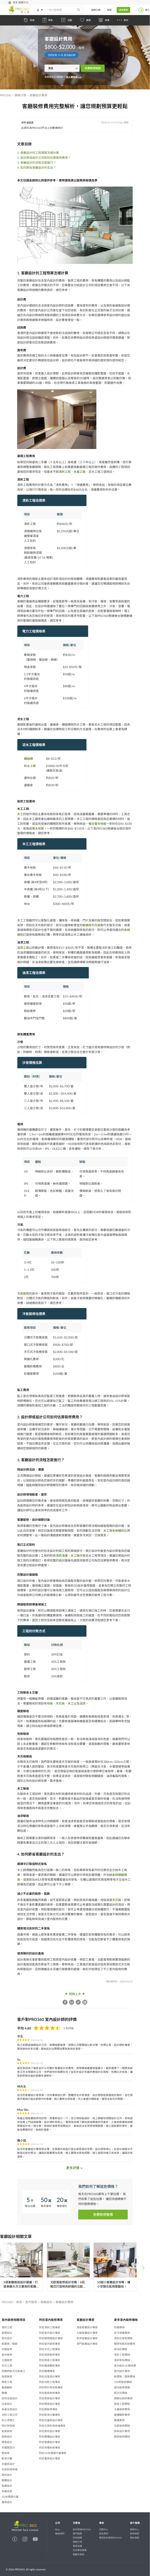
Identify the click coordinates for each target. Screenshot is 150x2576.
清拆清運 (62, 1555)
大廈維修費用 (122, 2409)
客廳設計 (46, 2302)
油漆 (82, 1703)
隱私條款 (134, 2537)
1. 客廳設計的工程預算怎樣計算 (38, 152)
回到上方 (74, 1994)
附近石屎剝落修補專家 (52, 2425)
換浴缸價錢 (120, 2349)
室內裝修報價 (122, 2387)
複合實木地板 (97, 823)
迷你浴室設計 (9, 2398)
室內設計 (7, 2338)
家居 (19, 2302)
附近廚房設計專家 (49, 2398)
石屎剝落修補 (9, 2469)
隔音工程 (7, 2381)
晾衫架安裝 (8, 2425)
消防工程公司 (9, 2414)
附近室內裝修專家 (49, 2343)
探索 (109, 9)
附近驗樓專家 (47, 2371)
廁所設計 (7, 2474)
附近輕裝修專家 (48, 2409)
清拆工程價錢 (122, 2354)
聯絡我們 (59, 2533)
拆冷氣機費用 (122, 2332)
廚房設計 (7, 2436)
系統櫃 (116, 1530)
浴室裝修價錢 (122, 2425)
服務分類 (95, 9)
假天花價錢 (120, 2392)
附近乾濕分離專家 (49, 2414)
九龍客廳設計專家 (87, 2332)
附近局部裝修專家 (49, 2354)
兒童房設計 (8, 2463)
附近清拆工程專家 (49, 2327)
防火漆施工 (8, 2420)
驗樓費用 (119, 2420)
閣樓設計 (7, 2480)
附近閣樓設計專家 (49, 2436)
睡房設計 (7, 2442)
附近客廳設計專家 (49, 2442)
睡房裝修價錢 (122, 2436)
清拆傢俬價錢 (122, 2360)
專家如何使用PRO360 (110, 2537)
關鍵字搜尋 (78, 2554)
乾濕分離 (7, 2458)
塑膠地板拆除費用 (124, 2343)
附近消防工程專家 (49, 2381)
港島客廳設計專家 (87, 2327)
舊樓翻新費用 (122, 2414)
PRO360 (5, 95)
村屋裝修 (7, 2349)
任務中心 (103, 2529)
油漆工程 (23, 947)
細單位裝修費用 (123, 2398)
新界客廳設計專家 (87, 2338)
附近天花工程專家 (49, 2349)
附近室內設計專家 (49, 2332)
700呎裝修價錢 (123, 2381)
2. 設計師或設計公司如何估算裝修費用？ (44, 157)
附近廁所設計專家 (49, 2431)
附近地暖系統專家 (49, 2447)
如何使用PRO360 (82, 2529)
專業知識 (77, 2546)
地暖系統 (7, 2491)
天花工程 (7, 2365)
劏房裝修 (7, 2431)
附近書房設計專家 (49, 2458)
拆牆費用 (119, 2327)
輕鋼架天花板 (91, 925)
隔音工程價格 (122, 2403)
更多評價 (75, 2168)
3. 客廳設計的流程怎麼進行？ (36, 162)
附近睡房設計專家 (49, 2403)
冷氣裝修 (23, 1293)
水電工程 (79, 471)
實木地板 (38, 828)
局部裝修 (7, 2376)
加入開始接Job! (74, 76)
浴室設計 (7, 2403)
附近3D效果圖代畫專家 (52, 2452)
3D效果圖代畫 (10, 2496)
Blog (57, 2529)
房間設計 (7, 2332)
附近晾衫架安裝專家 (51, 2387)
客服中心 (134, 2529)
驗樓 (4, 2392)
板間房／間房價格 (124, 2376)
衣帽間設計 (8, 2447)
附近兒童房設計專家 (51, 2420)
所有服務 (77, 2537)
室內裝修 (31, 2302)
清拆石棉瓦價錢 (123, 2338)
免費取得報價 (93, 68)
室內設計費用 (122, 2371)
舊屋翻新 (7, 2387)
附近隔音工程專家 (49, 2360)
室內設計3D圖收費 (125, 2365)
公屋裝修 (7, 2360)
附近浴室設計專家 (49, 2376)
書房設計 (7, 2502)
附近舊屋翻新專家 (49, 2365)
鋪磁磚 (28, 758)
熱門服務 (77, 2533)
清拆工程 (65, 471)
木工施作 (77, 1555)
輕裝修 (6, 2452)
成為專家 (123, 9)
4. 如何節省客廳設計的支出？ (36, 167)
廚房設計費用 (122, 2431)
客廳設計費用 (38, 95)
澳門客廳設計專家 (87, 2343)
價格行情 (20, 95)
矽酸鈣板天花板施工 (13, 2371)
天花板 (60, 1703)
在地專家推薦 (80, 2550)
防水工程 (30, 766)
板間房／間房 (9, 2343)
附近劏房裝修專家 (49, 2392)
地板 (50, 1703)
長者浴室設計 (9, 2409)
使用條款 (134, 2533)
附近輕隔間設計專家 (51, 2338)
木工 (20, 814)
